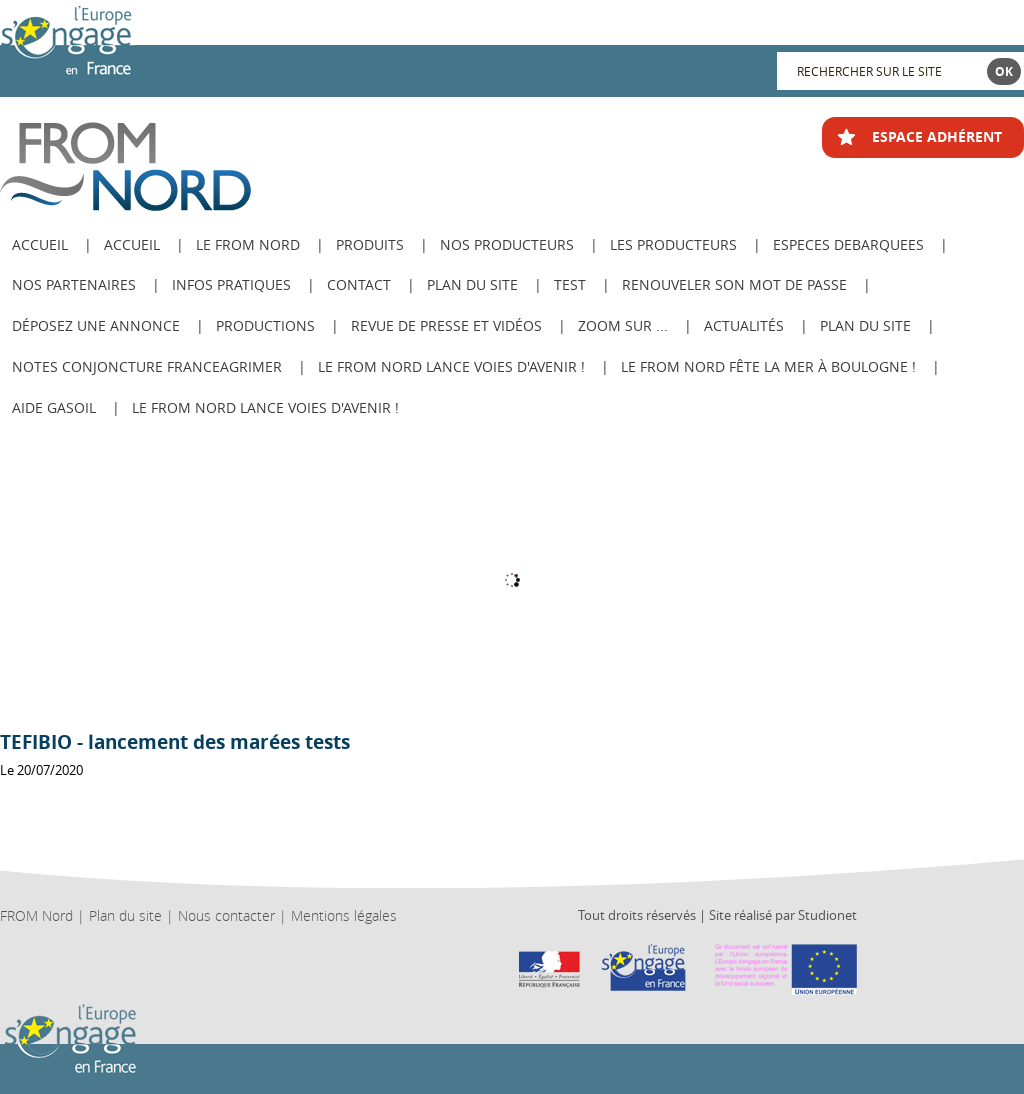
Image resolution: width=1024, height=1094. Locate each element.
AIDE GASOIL (54, 407)
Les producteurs (673, 244)
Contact (359, 284)
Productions (265, 325)
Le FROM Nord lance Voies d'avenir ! (451, 366)
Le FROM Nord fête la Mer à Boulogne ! (768, 366)
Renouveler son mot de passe (734, 284)
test (570, 284)
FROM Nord (36, 915)
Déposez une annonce (96, 325)
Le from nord (248, 244)
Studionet (827, 915)
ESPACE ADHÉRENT (937, 136)
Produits (370, 244)
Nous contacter (226, 915)
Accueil (132, 244)
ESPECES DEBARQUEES (848, 244)
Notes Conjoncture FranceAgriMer (147, 366)
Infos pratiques (231, 284)
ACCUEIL (40, 244)
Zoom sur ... (623, 325)
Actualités (744, 325)
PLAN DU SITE (865, 325)
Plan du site (472, 284)
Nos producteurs (507, 244)
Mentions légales (344, 915)
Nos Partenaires (74, 284)
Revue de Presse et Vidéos (446, 325)
